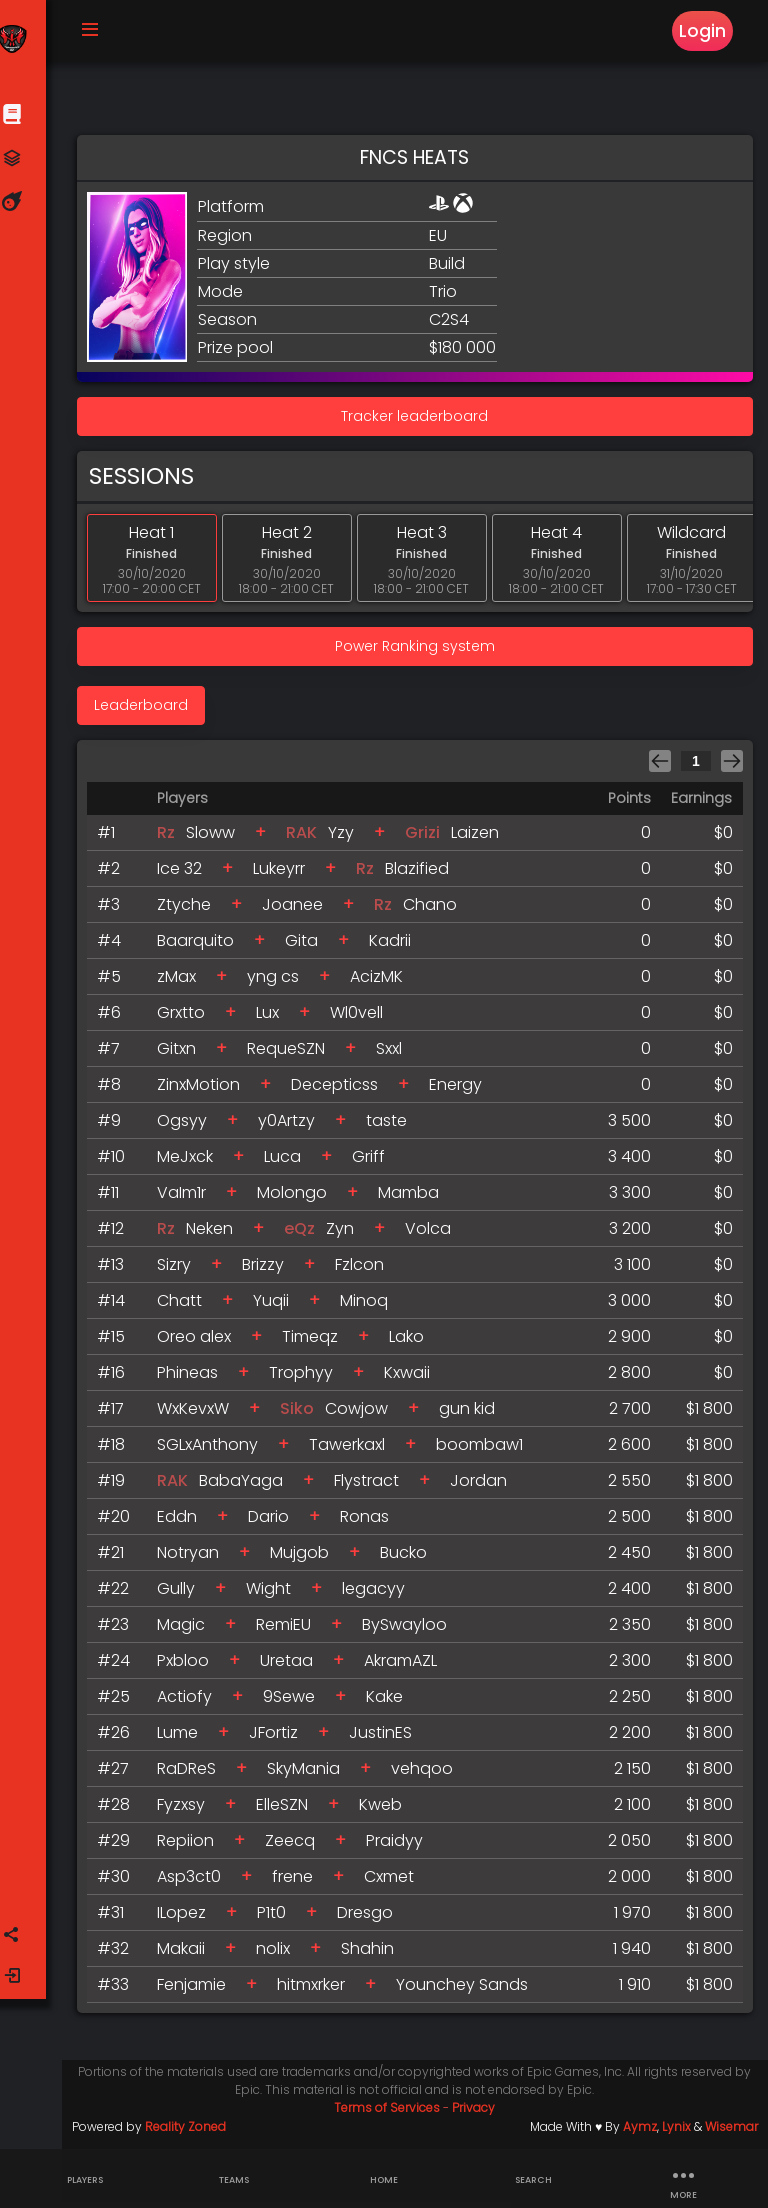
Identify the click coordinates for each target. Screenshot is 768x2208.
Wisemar (731, 2132)
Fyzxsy (188, 1810)
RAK (308, 838)
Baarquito (202, 946)
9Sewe (296, 1702)
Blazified (424, 874)
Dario (275, 1522)
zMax (183, 982)
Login (701, 32)
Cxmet (396, 1882)
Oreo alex (201, 1342)
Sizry (181, 1270)
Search (533, 2180)
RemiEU (290, 1630)
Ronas (371, 1522)
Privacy (477, 2113)
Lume (184, 1738)
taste (393, 1126)
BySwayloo (411, 1630)
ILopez (188, 1918)
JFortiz (280, 1738)
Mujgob (306, 1558)
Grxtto (188, 1018)
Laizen (482, 838)
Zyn (347, 1234)
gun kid (474, 1414)
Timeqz (317, 1342)
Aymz (640, 2132)
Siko (304, 1414)
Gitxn (183, 1054)
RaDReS (193, 1774)
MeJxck (192, 1162)
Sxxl (396, 1054)
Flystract (373, 1486)
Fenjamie (198, 1990)
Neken (216, 1234)
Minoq (371, 1306)
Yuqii (278, 1306)
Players (85, 2180)
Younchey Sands (469, 1990)
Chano (437, 910)
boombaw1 (486, 1450)
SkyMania (310, 1774)
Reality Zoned (191, 2132)
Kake (391, 1702)
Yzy (348, 838)
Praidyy (401, 1846)
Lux (274, 1018)
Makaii (188, 1954)
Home (384, 2180)
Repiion (192, 1846)
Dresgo (372, 1918)
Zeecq (297, 1846)
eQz (306, 1234)
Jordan (485, 1486)
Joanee (299, 910)
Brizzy (270, 1270)
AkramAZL (407, 1666)
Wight (275, 1594)
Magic (188, 1630)
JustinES (387, 1738)
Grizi (429, 838)
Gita (308, 946)
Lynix (676, 2132)
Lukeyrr (286, 874)
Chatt (186, 1306)
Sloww (217, 838)
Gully (183, 1594)
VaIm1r (188, 1198)
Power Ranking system (418, 652)
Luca (289, 1162)
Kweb (387, 1810)
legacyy (380, 1594)
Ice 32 (186, 874)
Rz (173, 838)
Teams (234, 2180)
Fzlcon (366, 1270)
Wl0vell (363, 1018)
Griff (375, 1162)
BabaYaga (248, 1486)
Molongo (299, 1198)
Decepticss (341, 1090)
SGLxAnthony (214, 1450)
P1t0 (278, 1918)
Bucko (410, 1558)
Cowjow (363, 1414)
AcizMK (383, 982)
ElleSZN (289, 1810)
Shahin (374, 1954)
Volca (435, 1234)
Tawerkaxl (354, 1450)
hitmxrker (318, 1990)
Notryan (195, 1558)
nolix (280, 1954)
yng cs (280, 982)
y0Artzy (293, 1126)
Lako (413, 1342)
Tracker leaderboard (418, 422)
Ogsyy (189, 1126)
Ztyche (191, 910)
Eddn (184, 1522)
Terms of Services (391, 2113)
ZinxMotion (205, 1090)
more (683, 2180)
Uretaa (293, 1666)
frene (299, 1882)
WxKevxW (200, 1414)
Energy (462, 1090)
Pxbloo (190, 1666)
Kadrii (397, 946)
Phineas (194, 1378)
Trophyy (308, 1378)
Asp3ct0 (196, 1882)
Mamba (415, 1198)
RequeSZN (293, 1054)
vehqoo (429, 1774)
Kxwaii (414, 1378)
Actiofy (191, 1702)
